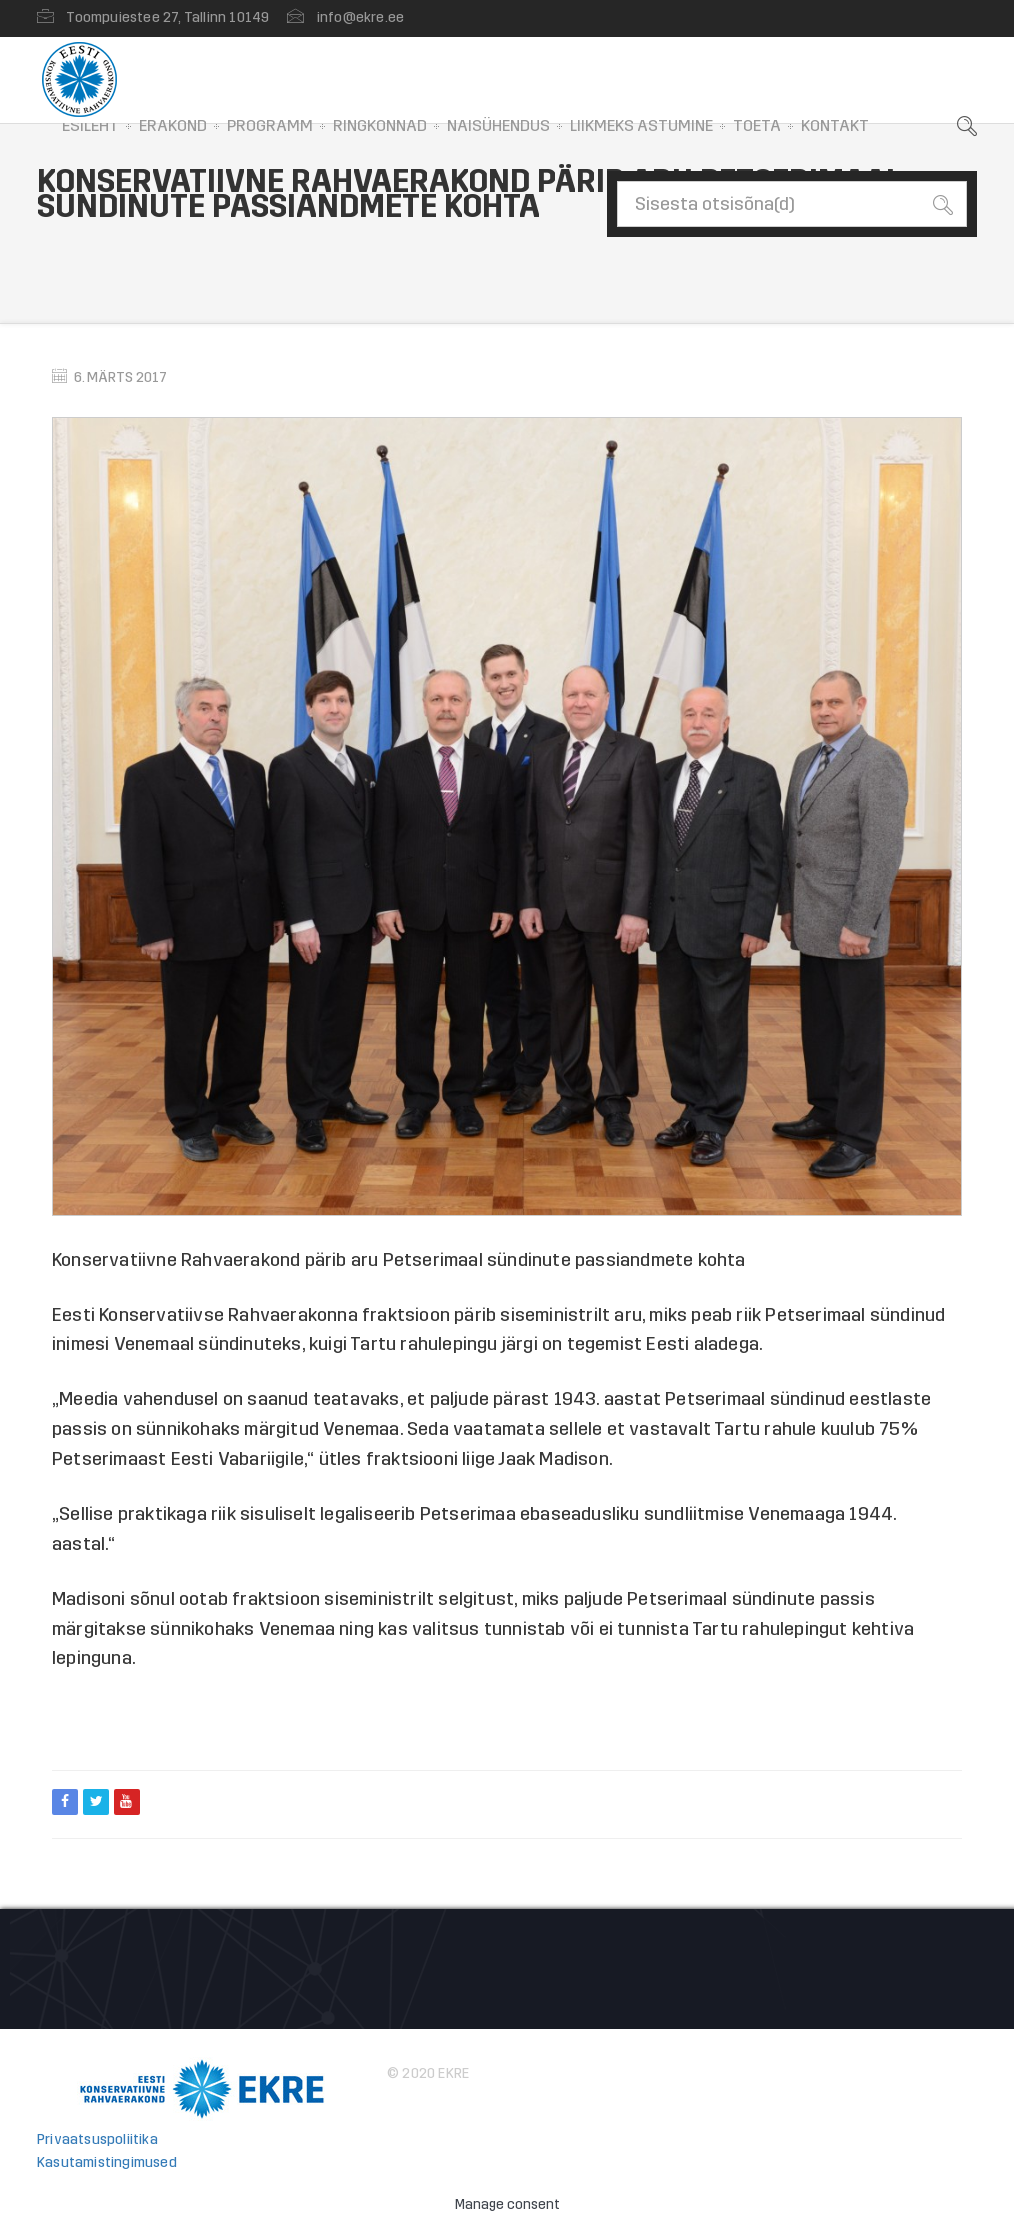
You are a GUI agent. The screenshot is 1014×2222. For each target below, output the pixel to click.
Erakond (173, 125)
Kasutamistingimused (107, 2162)
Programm (270, 125)
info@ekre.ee (360, 17)
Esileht (90, 125)
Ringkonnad (380, 125)
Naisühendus (498, 125)
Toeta (757, 125)
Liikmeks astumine (641, 125)
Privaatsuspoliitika (97, 2139)
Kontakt (835, 125)
